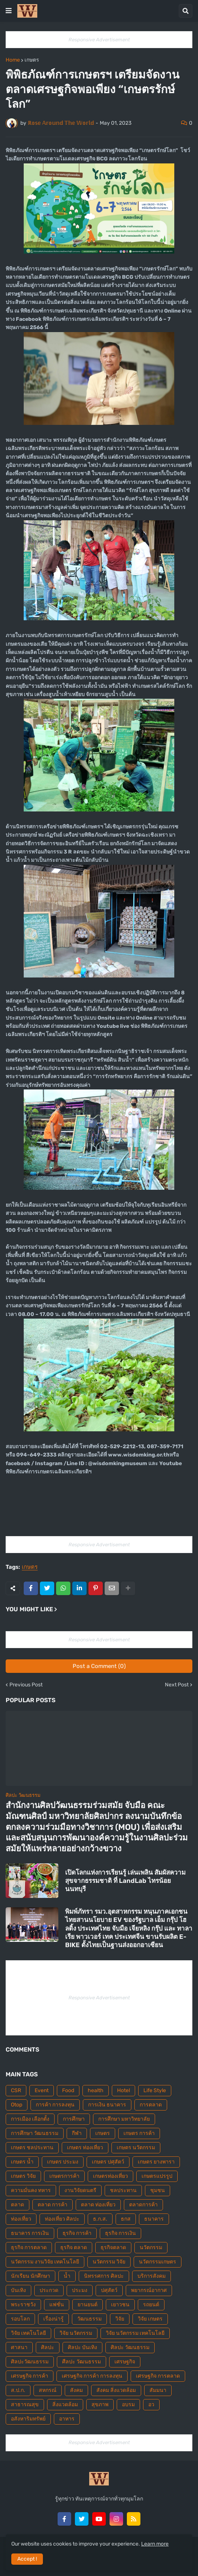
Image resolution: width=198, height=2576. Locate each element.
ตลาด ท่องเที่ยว (98, 2204)
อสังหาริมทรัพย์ (28, 2419)
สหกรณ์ (47, 2390)
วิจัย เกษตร (150, 2319)
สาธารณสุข (25, 2404)
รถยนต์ (151, 2304)
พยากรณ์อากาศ (149, 2290)
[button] (8, 11)
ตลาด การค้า (52, 2204)
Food (68, 2090)
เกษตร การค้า (139, 2133)
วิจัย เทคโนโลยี (28, 2333)
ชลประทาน (123, 2190)
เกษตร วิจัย (23, 2176)
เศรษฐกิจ (124, 2361)
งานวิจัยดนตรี (80, 2190)
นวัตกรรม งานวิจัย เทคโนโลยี (45, 2262)
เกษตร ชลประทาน (32, 2147)
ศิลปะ (47, 2347)
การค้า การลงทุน (55, 2105)
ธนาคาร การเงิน (30, 2233)
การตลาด (151, 2105)
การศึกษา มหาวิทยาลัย (124, 2119)
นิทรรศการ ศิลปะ (104, 2276)
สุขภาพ (99, 2404)
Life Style (154, 2090)
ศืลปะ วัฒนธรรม (81, 2361)
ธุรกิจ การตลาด (29, 2247)
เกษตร (31, 60)
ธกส (126, 2219)
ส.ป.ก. (18, 2390)
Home (13, 60)
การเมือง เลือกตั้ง (30, 2119)
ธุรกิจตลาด (113, 2247)
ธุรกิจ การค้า (76, 2233)
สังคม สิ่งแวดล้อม (116, 2390)
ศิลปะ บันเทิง (82, 2347)
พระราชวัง (23, 2304)
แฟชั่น (56, 2304)
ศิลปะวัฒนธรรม (30, 2361)
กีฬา (77, 2133)
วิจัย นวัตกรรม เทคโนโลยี (135, 2333)
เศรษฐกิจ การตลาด (158, 2376)
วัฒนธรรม (89, 2319)
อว (151, 2404)
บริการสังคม (151, 2276)
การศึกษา (74, 2119)
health (96, 2090)
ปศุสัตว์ (109, 2290)
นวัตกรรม (151, 2247)
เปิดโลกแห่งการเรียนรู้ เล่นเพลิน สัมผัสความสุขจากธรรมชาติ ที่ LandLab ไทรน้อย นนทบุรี (125, 1881)
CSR (16, 2090)
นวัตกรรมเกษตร (157, 2262)
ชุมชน (157, 2190)
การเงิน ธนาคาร (107, 2105)
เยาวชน (120, 2304)
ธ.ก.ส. (100, 2219)
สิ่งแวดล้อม (65, 2404)
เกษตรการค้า (64, 2176)
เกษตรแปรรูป (157, 2176)
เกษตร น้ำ (22, 2162)
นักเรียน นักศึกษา (30, 2276)
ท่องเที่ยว (21, 2219)
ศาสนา (19, 2347)
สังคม (76, 2390)
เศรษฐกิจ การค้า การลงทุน (92, 2376)
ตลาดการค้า (143, 2204)
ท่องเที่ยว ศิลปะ (62, 2219)
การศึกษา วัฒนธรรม (34, 2133)
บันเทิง (18, 2290)
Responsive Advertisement (99, 39)
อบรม (128, 2404)
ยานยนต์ (87, 2304)
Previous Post (26, 1685)
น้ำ (67, 2276)
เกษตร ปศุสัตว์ (108, 2162)
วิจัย (119, 2319)
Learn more (155, 2544)
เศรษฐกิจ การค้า (29, 2376)
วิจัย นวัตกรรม (75, 2333)
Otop (16, 2105)
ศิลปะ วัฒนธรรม (130, 2347)
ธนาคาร (154, 2219)
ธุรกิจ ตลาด (73, 2247)
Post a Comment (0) (99, 1666)
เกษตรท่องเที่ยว (110, 2176)
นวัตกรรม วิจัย (109, 2262)
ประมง (79, 2290)
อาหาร (67, 2419)
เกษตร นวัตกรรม (136, 2147)
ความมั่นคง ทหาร (31, 2190)
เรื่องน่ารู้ (53, 2319)
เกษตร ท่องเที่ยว (85, 2147)
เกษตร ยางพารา (156, 2162)
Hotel (123, 2090)
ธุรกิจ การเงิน (120, 2233)
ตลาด (17, 2204)
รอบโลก (20, 2319)
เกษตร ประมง (62, 2162)
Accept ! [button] (27, 2559)
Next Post (177, 1685)
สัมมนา (157, 2390)
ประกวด (49, 2290)
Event (42, 2090)
